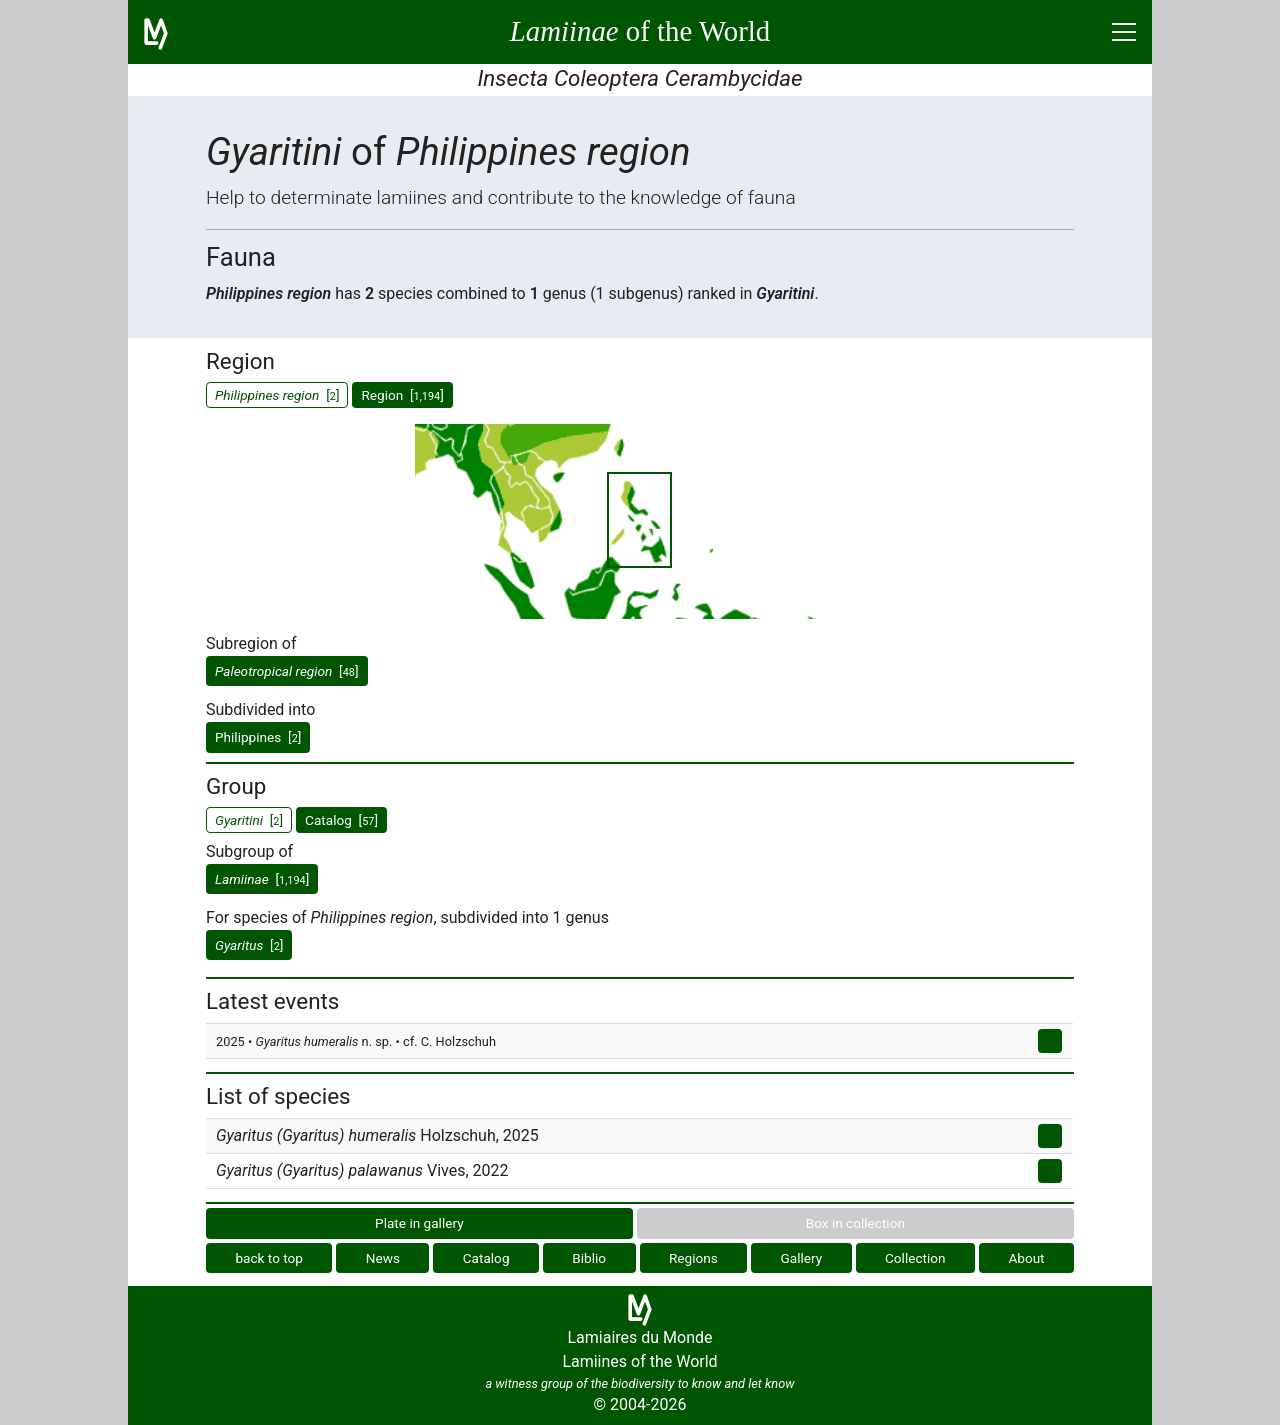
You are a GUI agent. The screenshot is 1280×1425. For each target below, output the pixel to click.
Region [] (402, 395)
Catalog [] (341, 820)
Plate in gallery (419, 1223)
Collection (915, 1258)
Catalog (486, 1258)
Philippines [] (258, 737)
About (1026, 1258)
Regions (693, 1258)
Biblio (589, 1258)
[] (287, 671)
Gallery (802, 1258)
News (383, 1258)
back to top (269, 1258)
